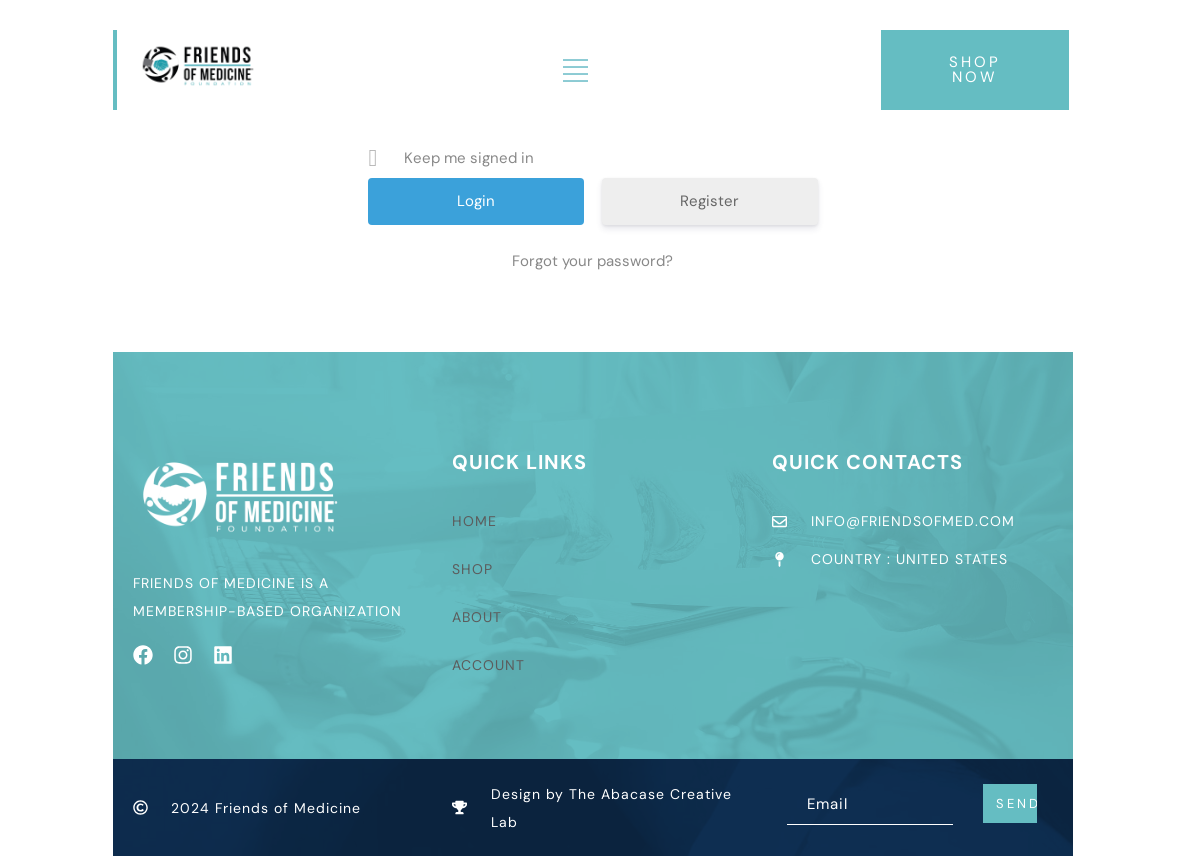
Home (474, 521)
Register (709, 201)
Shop (472, 569)
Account (488, 665)
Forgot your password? (592, 261)
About (477, 617)
